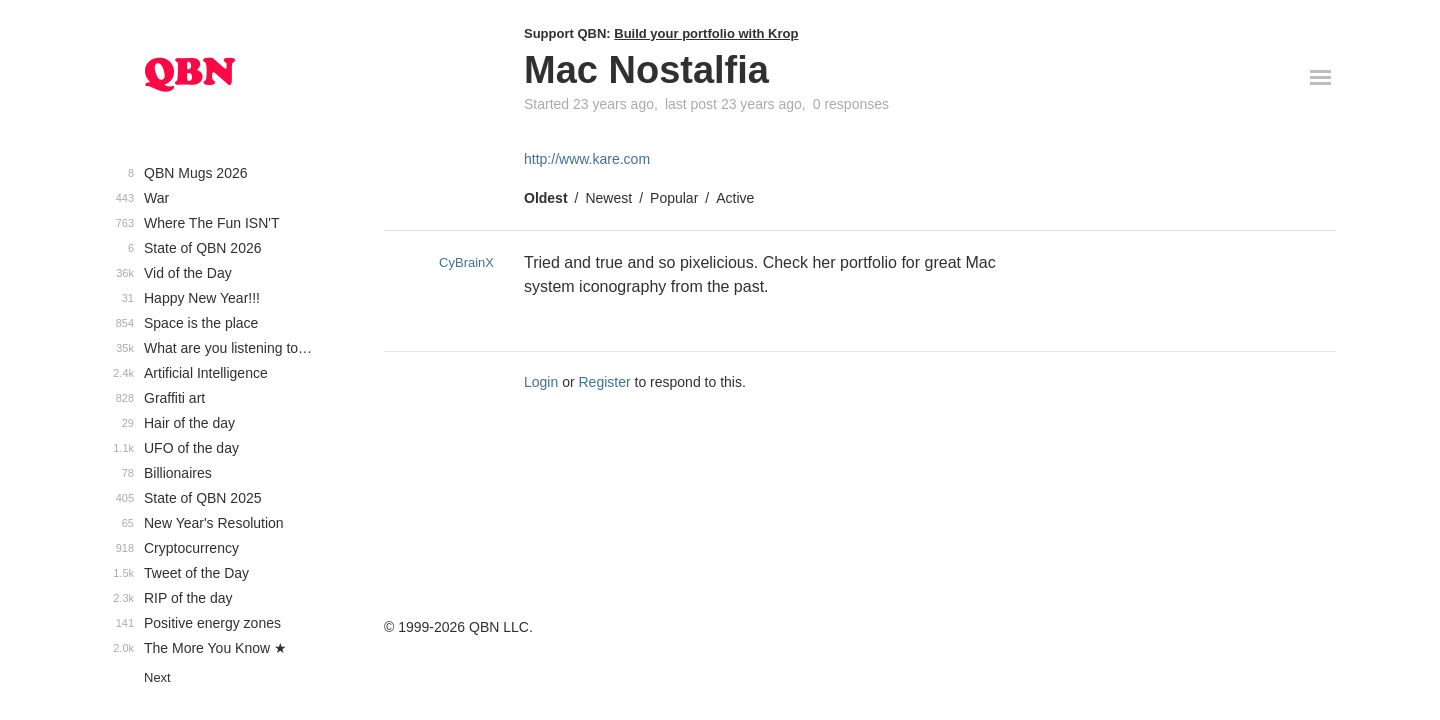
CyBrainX (466, 262)
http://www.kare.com (587, 159)
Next (157, 677)
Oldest (546, 198)
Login (541, 382)
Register (605, 382)
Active (735, 198)
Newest (608, 198)
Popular (674, 198)
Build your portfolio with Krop (706, 33)
